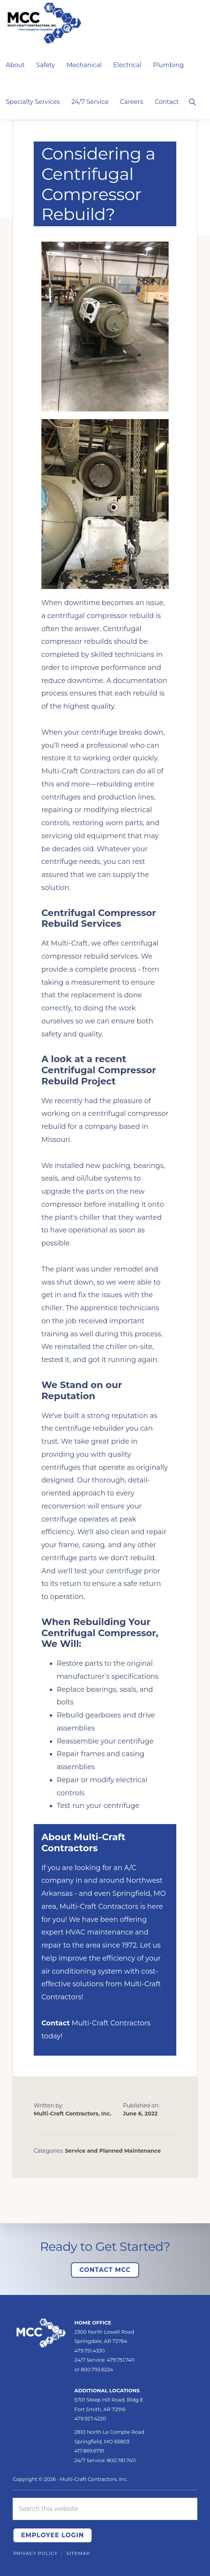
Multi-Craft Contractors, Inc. (94, 2479)
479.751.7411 (121, 2360)
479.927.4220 (90, 2418)
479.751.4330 (89, 2350)
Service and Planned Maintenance (113, 2150)
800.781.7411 (121, 2460)
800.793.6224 (97, 2369)
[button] (192, 101)
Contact (55, 2023)
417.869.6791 (89, 2451)
